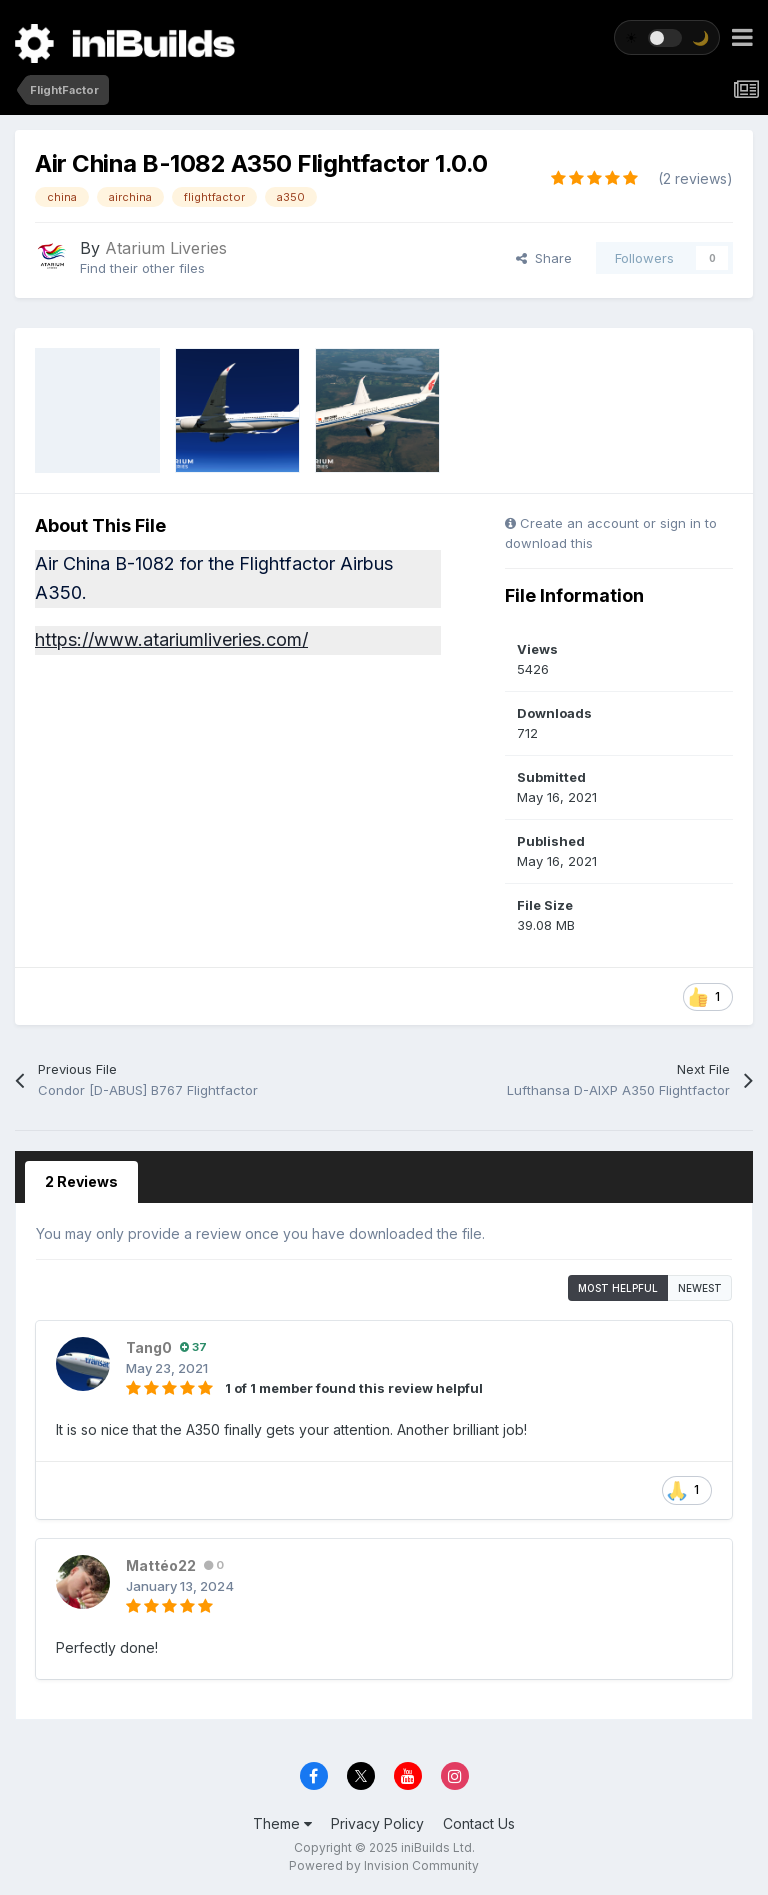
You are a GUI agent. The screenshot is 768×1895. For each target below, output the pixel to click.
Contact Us (479, 1823)
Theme (282, 1823)
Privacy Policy (377, 1823)
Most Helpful (618, 1288)
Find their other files (142, 268)
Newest (700, 1288)
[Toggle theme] (667, 37)
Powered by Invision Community (384, 1865)
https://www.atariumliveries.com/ (171, 639)
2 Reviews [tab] (81, 1181)
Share (544, 258)
